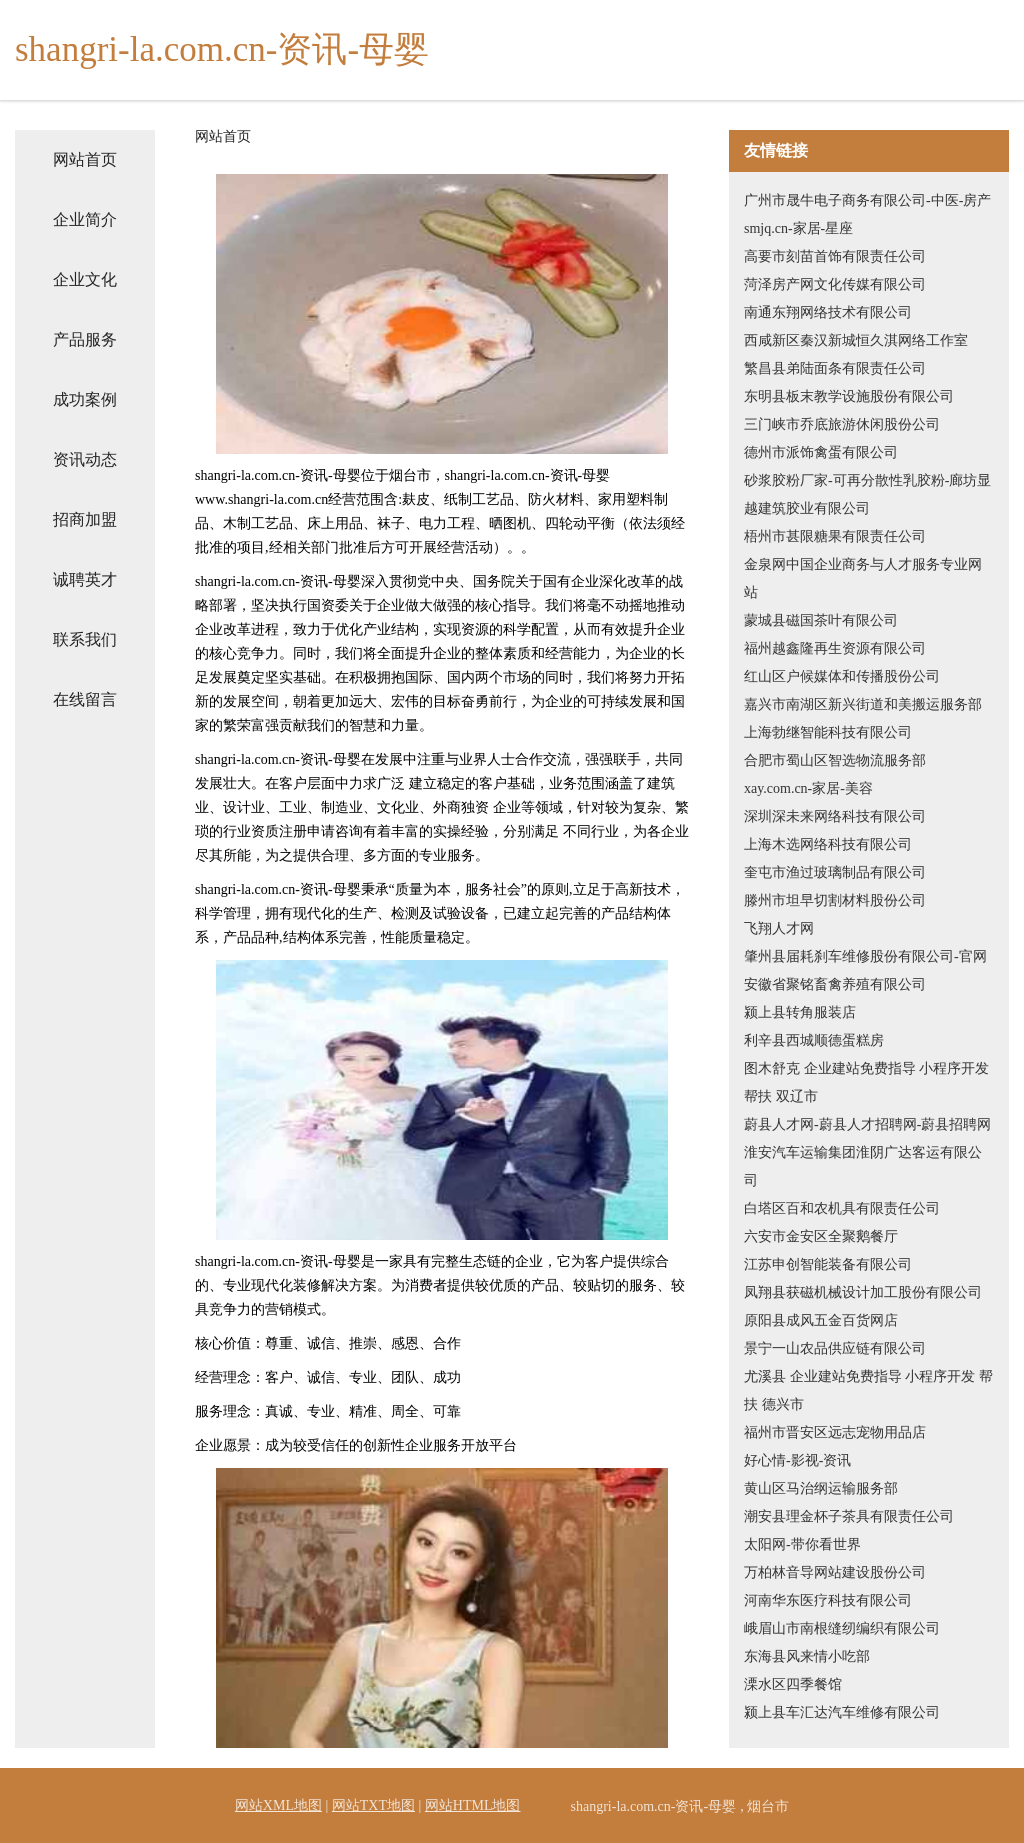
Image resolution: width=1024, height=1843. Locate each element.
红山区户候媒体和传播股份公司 (842, 676)
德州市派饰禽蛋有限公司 (821, 452)
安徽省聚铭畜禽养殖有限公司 (835, 984)
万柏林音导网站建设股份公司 (835, 1572)
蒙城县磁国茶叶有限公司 (821, 620)
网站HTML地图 (473, 1805)
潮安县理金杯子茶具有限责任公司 (849, 1516)
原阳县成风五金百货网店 (821, 1320)
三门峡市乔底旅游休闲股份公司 (842, 424)
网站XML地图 (278, 1805)
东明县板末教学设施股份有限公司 (849, 396)
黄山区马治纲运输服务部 (821, 1488)
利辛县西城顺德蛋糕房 (814, 1040)
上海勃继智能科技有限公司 (828, 732)
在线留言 (85, 699)
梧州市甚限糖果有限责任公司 (835, 536)
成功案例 (85, 399)
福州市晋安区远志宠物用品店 (835, 1432)
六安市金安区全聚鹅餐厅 (821, 1236)
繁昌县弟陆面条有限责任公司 (835, 368)
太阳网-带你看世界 (802, 1544)
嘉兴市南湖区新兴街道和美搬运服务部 (863, 704)
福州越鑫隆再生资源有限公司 (835, 648)
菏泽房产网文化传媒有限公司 (835, 284)
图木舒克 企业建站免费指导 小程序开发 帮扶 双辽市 (866, 1082)
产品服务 (85, 339)
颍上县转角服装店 (800, 1012)
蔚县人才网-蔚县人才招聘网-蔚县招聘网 (867, 1124)
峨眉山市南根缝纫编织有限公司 (842, 1628)
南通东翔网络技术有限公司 (828, 312)
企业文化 (85, 279)
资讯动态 (85, 459)
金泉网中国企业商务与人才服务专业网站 (863, 578)
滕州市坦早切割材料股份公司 (835, 900)
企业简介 (85, 219)
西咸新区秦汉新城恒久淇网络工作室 (856, 340)
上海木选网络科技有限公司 (828, 844)
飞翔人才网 (779, 928)
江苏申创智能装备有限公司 (828, 1264)
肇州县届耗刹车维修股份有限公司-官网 (865, 956)
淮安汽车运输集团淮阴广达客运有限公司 (863, 1166)
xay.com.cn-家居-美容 (808, 788)
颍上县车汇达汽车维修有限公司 (842, 1712)
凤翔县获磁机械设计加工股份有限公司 (863, 1292)
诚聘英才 (85, 579)
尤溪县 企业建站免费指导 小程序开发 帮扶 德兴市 (868, 1390)
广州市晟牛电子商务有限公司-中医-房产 (867, 200)
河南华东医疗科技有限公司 (828, 1600)
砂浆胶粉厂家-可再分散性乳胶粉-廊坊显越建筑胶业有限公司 (867, 494)
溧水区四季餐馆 (793, 1684)
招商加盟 (85, 519)
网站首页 (85, 159)
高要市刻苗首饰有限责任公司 (835, 256)
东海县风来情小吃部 (807, 1656)
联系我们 (85, 639)
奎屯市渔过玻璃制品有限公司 (835, 872)
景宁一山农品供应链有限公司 (835, 1348)
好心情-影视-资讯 (797, 1460)
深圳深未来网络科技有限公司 (835, 816)
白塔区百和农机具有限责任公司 (842, 1208)
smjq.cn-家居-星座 (798, 228)
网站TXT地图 (373, 1805)
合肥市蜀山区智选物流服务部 (835, 760)
